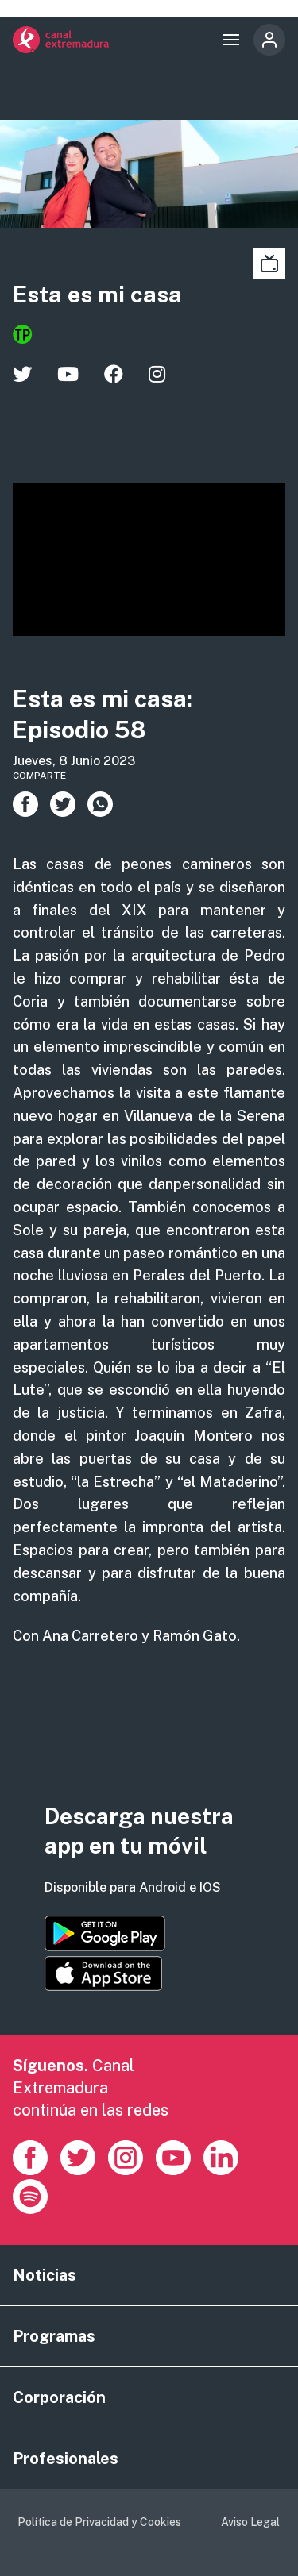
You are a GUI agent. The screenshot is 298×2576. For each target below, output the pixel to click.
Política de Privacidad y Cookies (99, 2522)
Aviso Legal (250, 2522)
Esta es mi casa (97, 294)
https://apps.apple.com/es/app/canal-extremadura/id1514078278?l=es (103, 1973)
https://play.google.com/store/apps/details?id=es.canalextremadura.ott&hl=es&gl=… (105, 1933)
